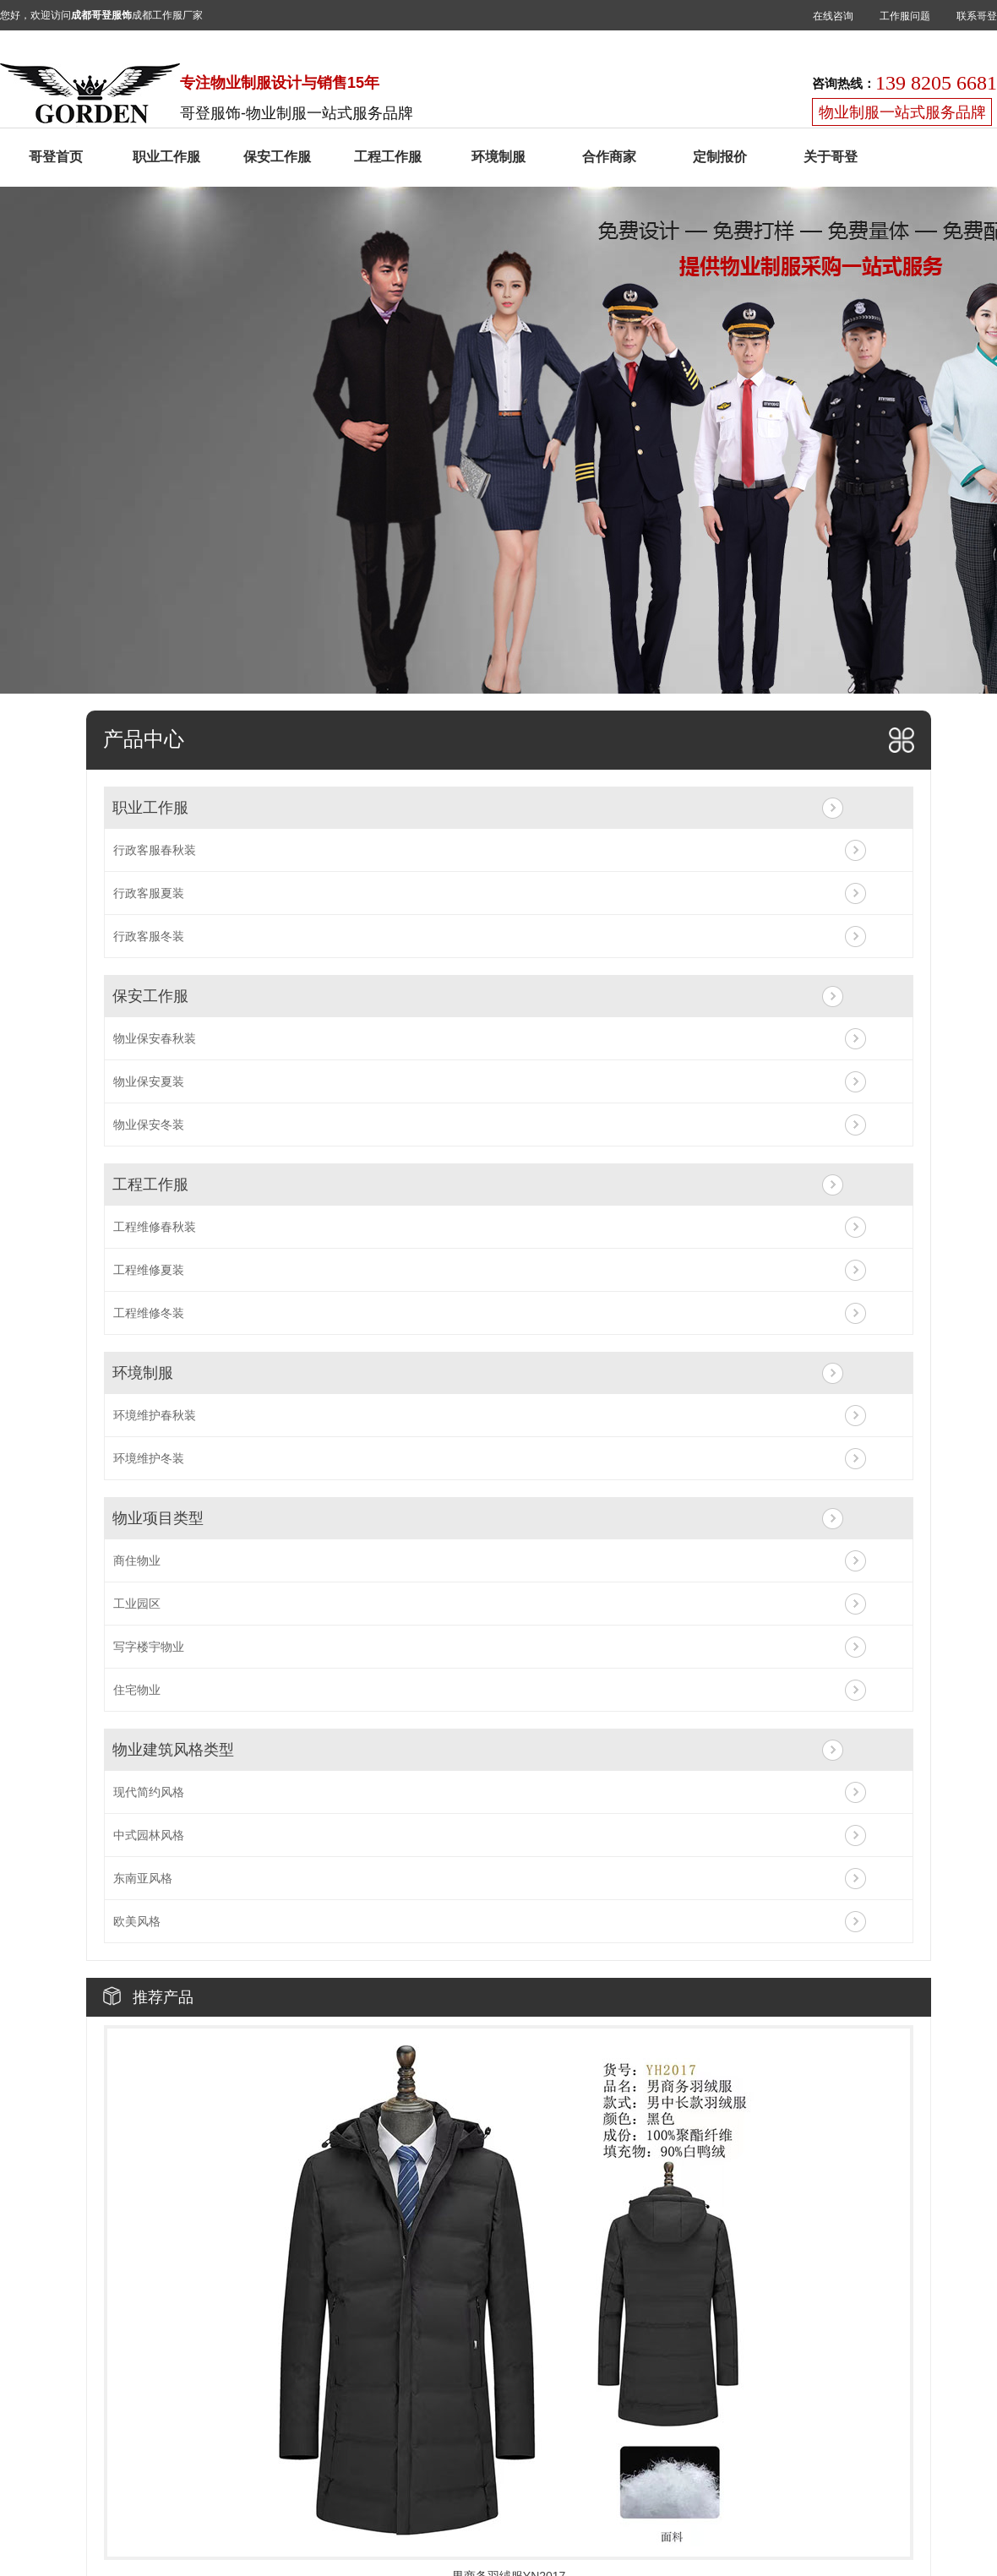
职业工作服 (166, 157)
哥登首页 (56, 157)
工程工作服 (388, 157)
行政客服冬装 (148, 936)
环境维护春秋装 (154, 1415)
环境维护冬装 (148, 1458)
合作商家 (609, 157)
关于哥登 (831, 157)
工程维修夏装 (148, 1270)
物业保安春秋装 (154, 1038)
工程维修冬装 (148, 1313)
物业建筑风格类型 (173, 1749)
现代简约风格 (148, 1792)
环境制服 (498, 157)
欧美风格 (137, 1921)
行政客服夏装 (148, 893)
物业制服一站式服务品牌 (902, 112)
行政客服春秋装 (154, 850)
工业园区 (137, 1603)
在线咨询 (833, 16)
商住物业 (137, 1560)
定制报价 (720, 157)
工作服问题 (905, 16)
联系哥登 (976, 16)
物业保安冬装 (148, 1124)
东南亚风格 (142, 1878)
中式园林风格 (148, 1835)
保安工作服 (277, 157)
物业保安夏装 (148, 1081)
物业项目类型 (158, 1518)
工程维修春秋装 (154, 1227)
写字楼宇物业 (148, 1646)
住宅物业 (137, 1689)
